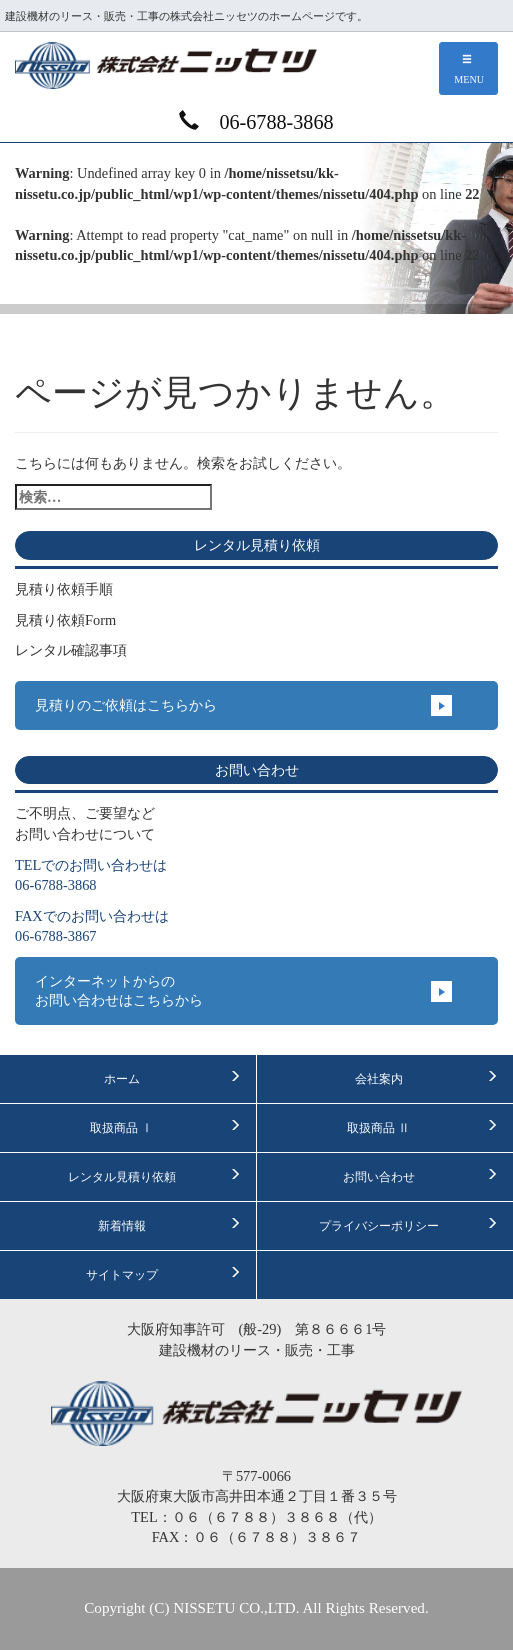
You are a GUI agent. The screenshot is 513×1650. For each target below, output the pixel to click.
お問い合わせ (420, 1176)
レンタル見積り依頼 (154, 1176)
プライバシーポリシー (408, 1225)
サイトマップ (163, 1274)
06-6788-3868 (256, 121)
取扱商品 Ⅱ (422, 1127)
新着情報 (169, 1225)
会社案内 (426, 1078)
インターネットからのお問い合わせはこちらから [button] (119, 990)
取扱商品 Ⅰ (165, 1127)
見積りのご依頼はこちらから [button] (126, 705)
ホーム (172, 1078)
